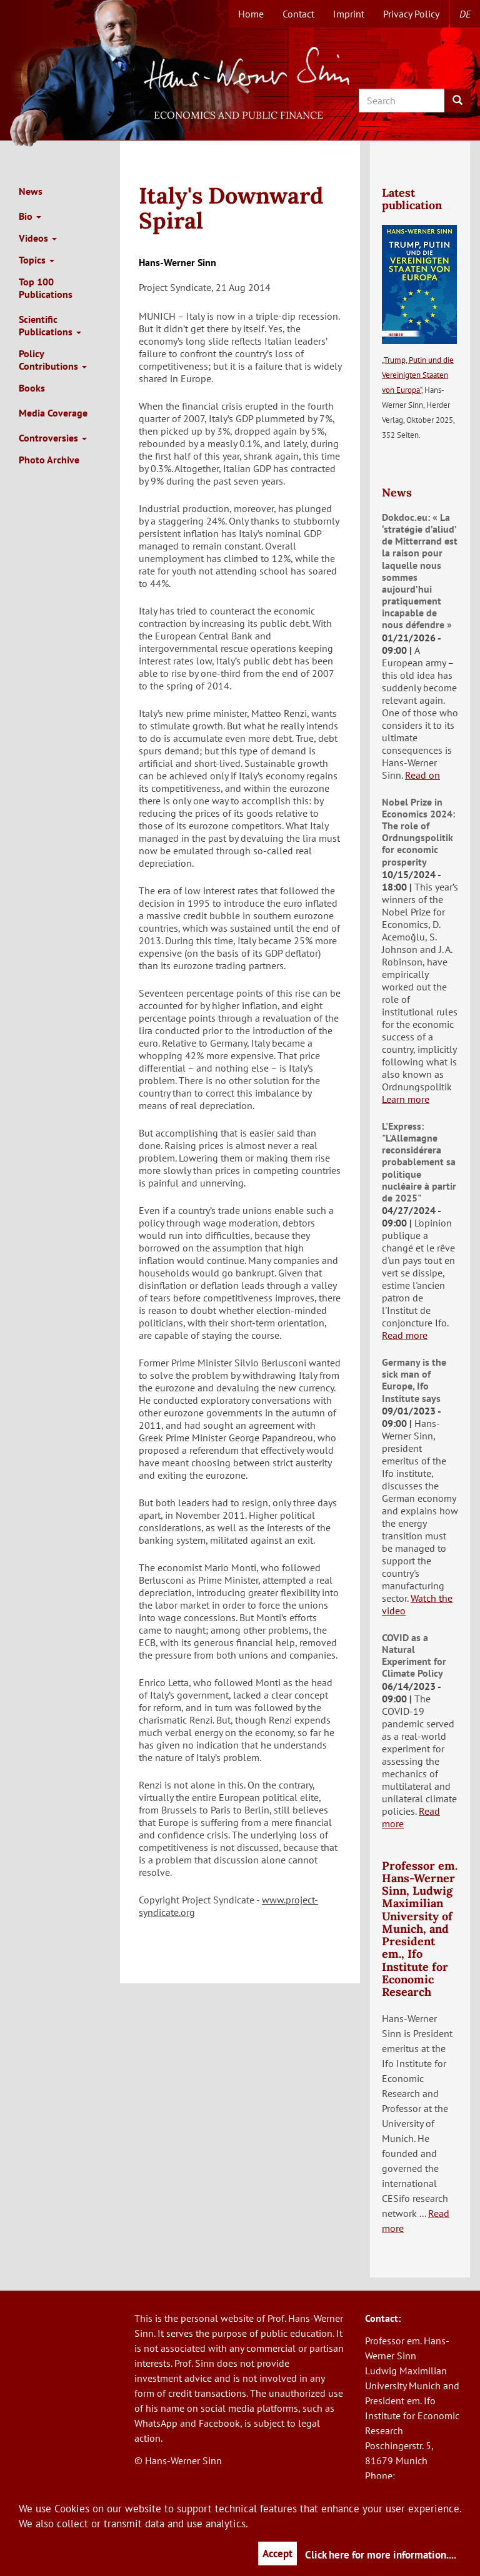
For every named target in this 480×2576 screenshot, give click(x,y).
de (465, 13)
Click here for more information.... (380, 2555)
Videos (38, 238)
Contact (298, 13)
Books (32, 388)
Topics (36, 260)
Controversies (53, 438)
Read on (422, 775)
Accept (277, 2553)
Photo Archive (49, 459)
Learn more (405, 1099)
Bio (30, 216)
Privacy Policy (411, 13)
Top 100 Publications (45, 287)
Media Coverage (53, 413)
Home (251, 13)
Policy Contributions (53, 359)
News (30, 191)
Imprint (348, 13)
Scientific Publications (50, 325)
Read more (405, 1335)
